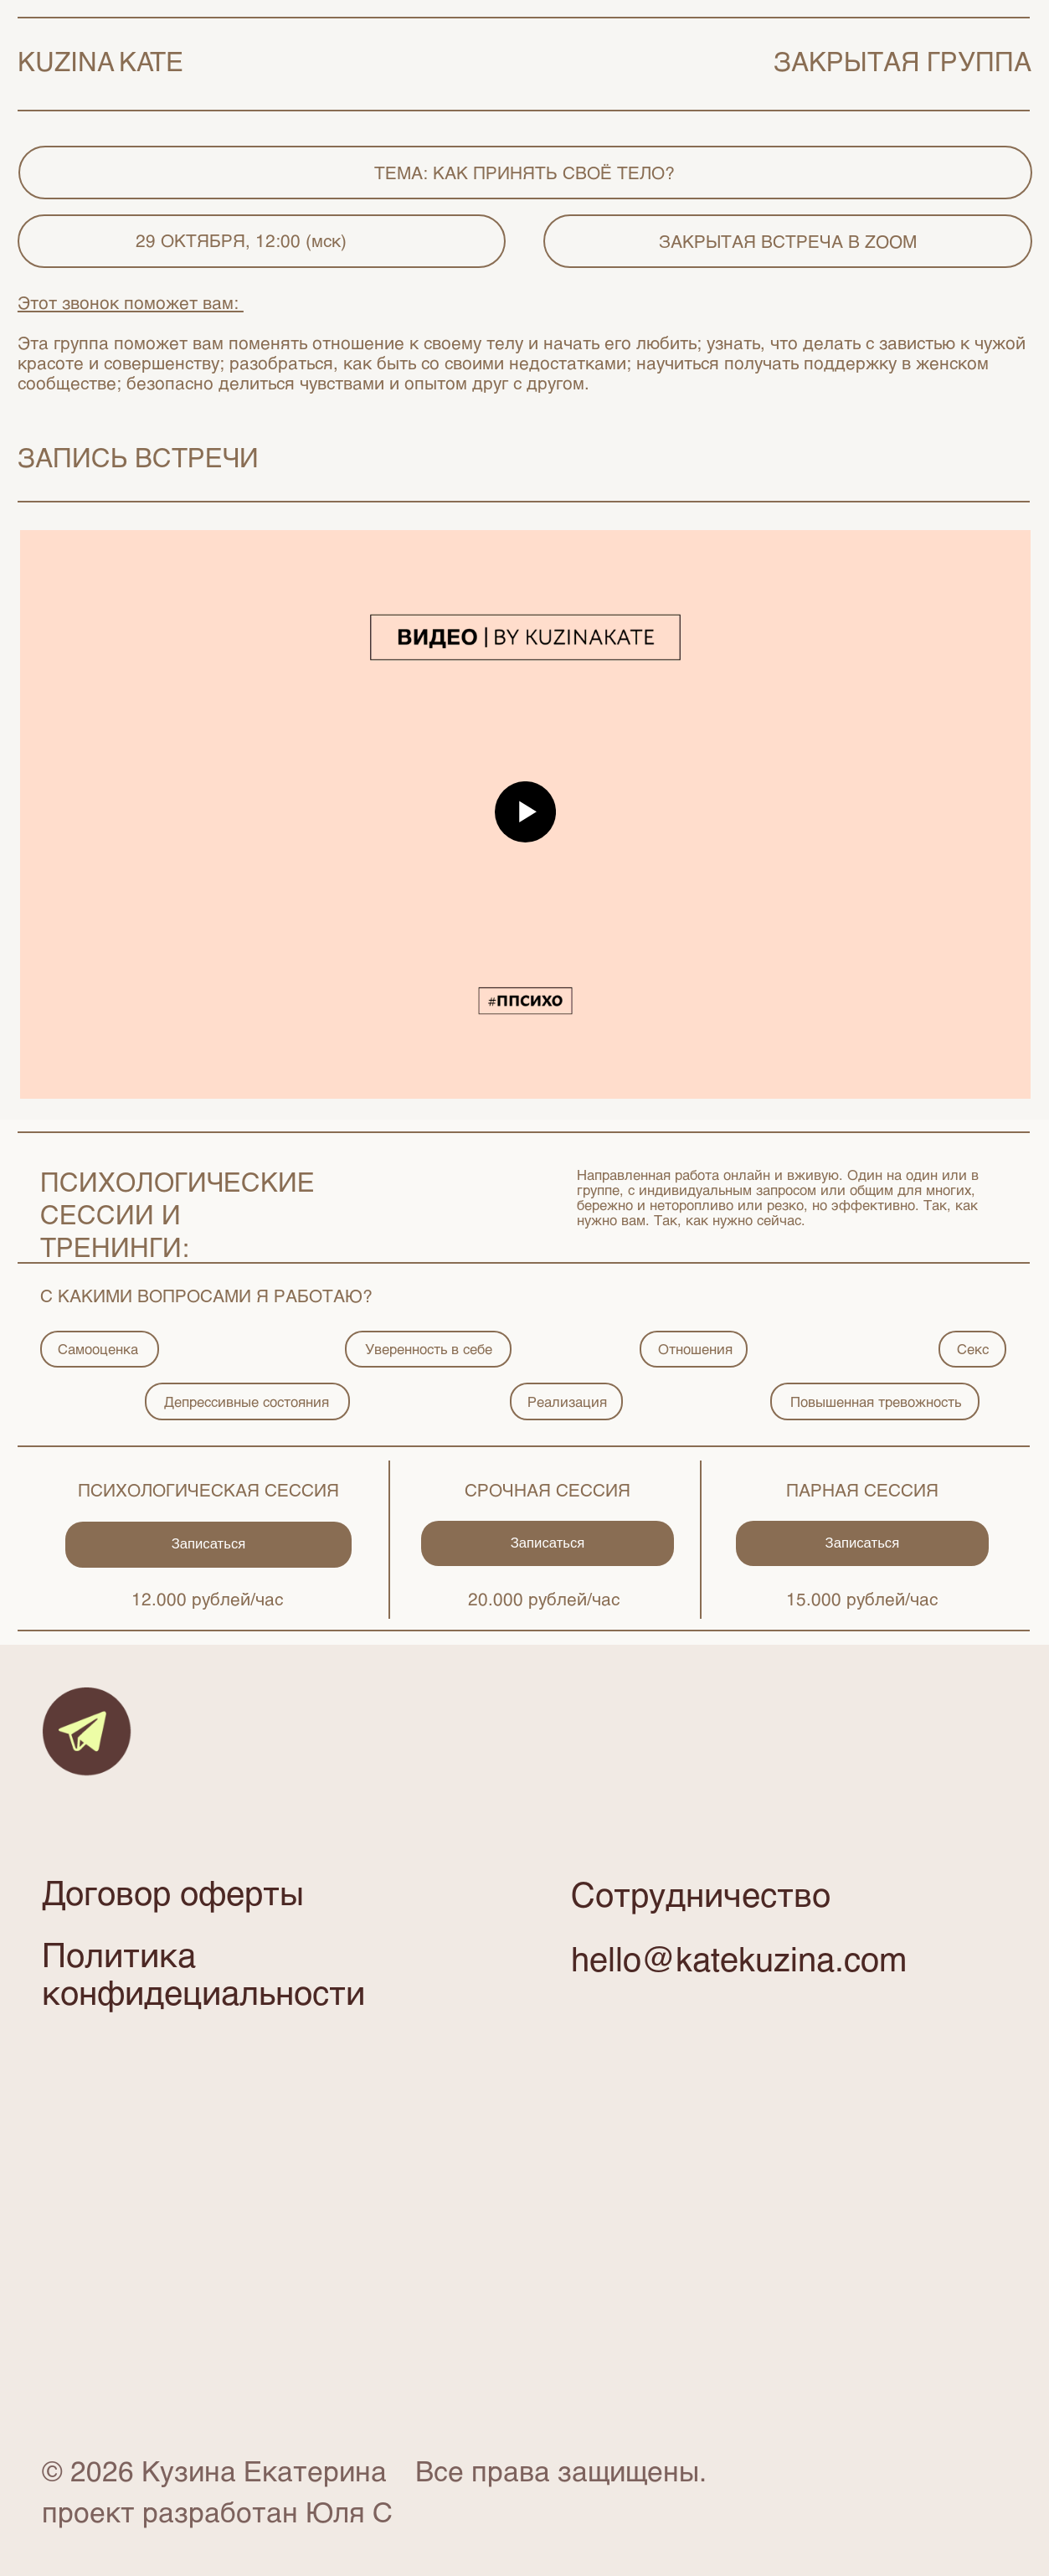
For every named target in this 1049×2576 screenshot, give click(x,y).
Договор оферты (173, 1892)
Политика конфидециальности (203, 1972)
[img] (86, 1731)
